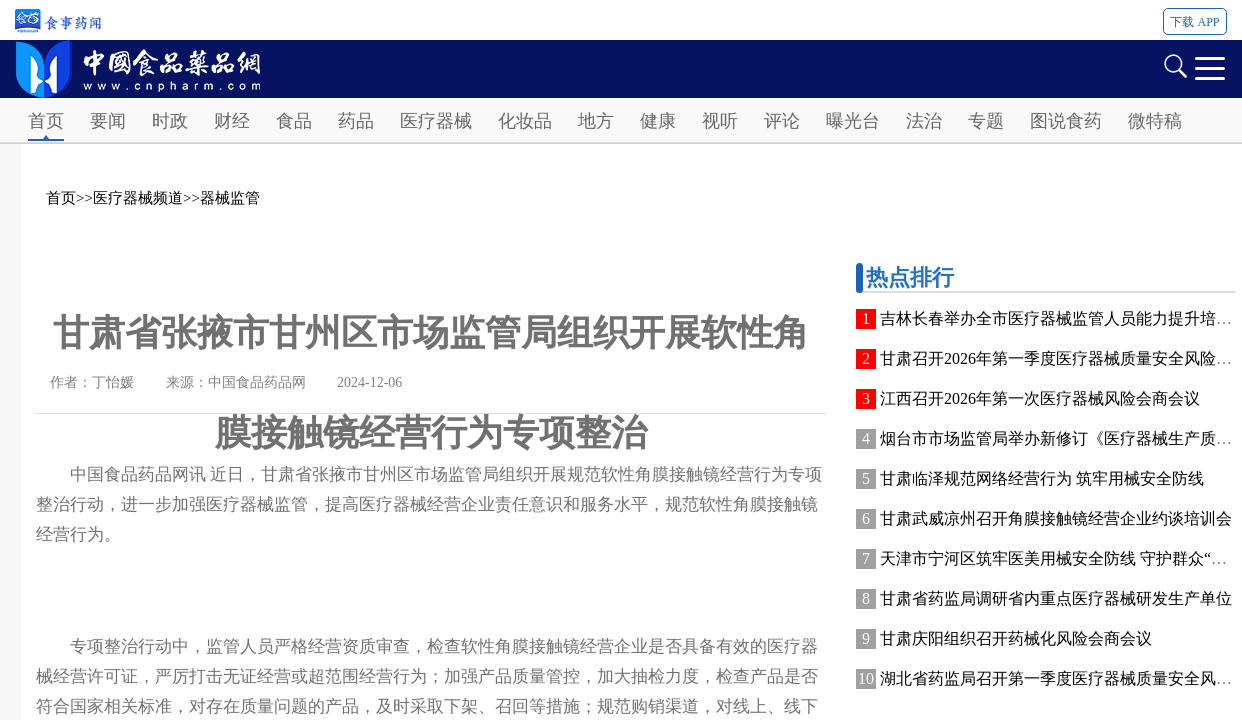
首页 (46, 121)
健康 (658, 121)
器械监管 (230, 198)
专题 (986, 121)
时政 (170, 121)
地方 (596, 121)
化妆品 (525, 121)
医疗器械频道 (138, 198)
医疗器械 (436, 121)
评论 (782, 121)
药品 (356, 121)
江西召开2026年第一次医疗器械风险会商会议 (1040, 398)
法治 (924, 121)
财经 (232, 121)
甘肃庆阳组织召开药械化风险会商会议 (1016, 638)
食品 (294, 121)
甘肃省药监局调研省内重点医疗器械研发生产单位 (1056, 598)
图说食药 (1066, 121)
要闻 (108, 121)
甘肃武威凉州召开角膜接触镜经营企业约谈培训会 (1056, 518)
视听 (720, 121)
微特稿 (1155, 121)
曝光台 (853, 121)
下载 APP (1194, 22)
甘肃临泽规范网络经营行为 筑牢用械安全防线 (1042, 478)
